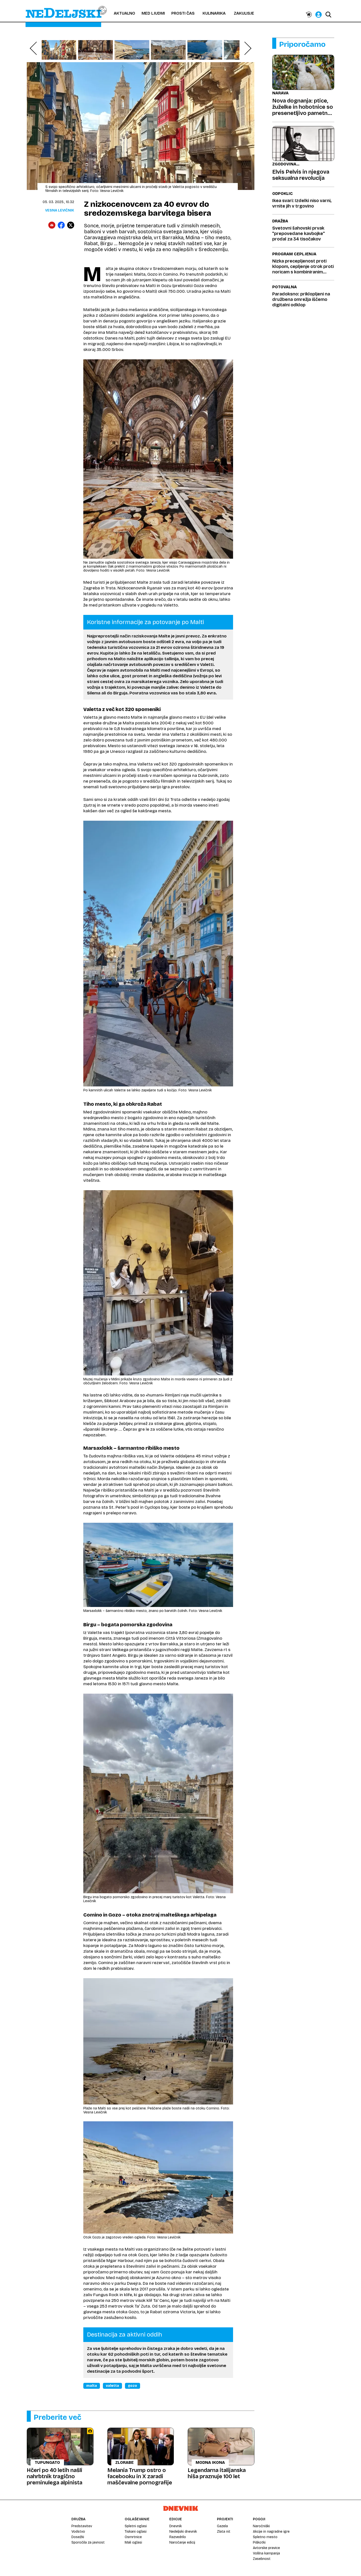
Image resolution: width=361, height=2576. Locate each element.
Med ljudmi (153, 13)
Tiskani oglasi (136, 2531)
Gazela (222, 2526)
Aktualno (124, 13)
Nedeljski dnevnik (183, 2531)
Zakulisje (244, 13)
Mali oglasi (133, 2542)
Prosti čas (183, 13)
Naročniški (261, 2526)
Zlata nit (223, 2531)
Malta (91, 2386)
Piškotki (259, 2542)
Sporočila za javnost (88, 2542)
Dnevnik (175, 2526)
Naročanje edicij (182, 2542)
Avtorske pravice (266, 2548)
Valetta (112, 2386)
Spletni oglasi (136, 2526)
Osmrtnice (133, 2537)
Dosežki (77, 2537)
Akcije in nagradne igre (271, 2531)
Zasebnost (262, 2559)
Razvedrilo (177, 2537)
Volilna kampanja (266, 2553)
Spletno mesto (265, 2537)
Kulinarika (214, 13)
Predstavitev (81, 2526)
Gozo (132, 2386)
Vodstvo (78, 2531)
